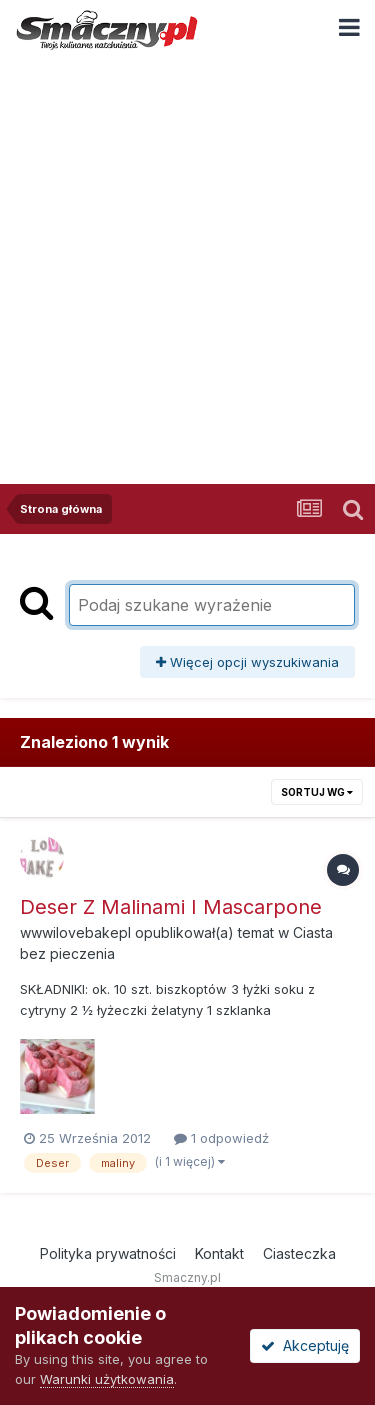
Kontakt (219, 1253)
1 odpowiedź (221, 1138)
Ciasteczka (299, 1253)
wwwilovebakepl (75, 932)
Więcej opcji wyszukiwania (247, 662)
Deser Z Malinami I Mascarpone (171, 907)
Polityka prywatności (108, 1253)
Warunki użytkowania (107, 1379)
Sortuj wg (317, 792)
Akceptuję (305, 1345)
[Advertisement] (187, 256)
